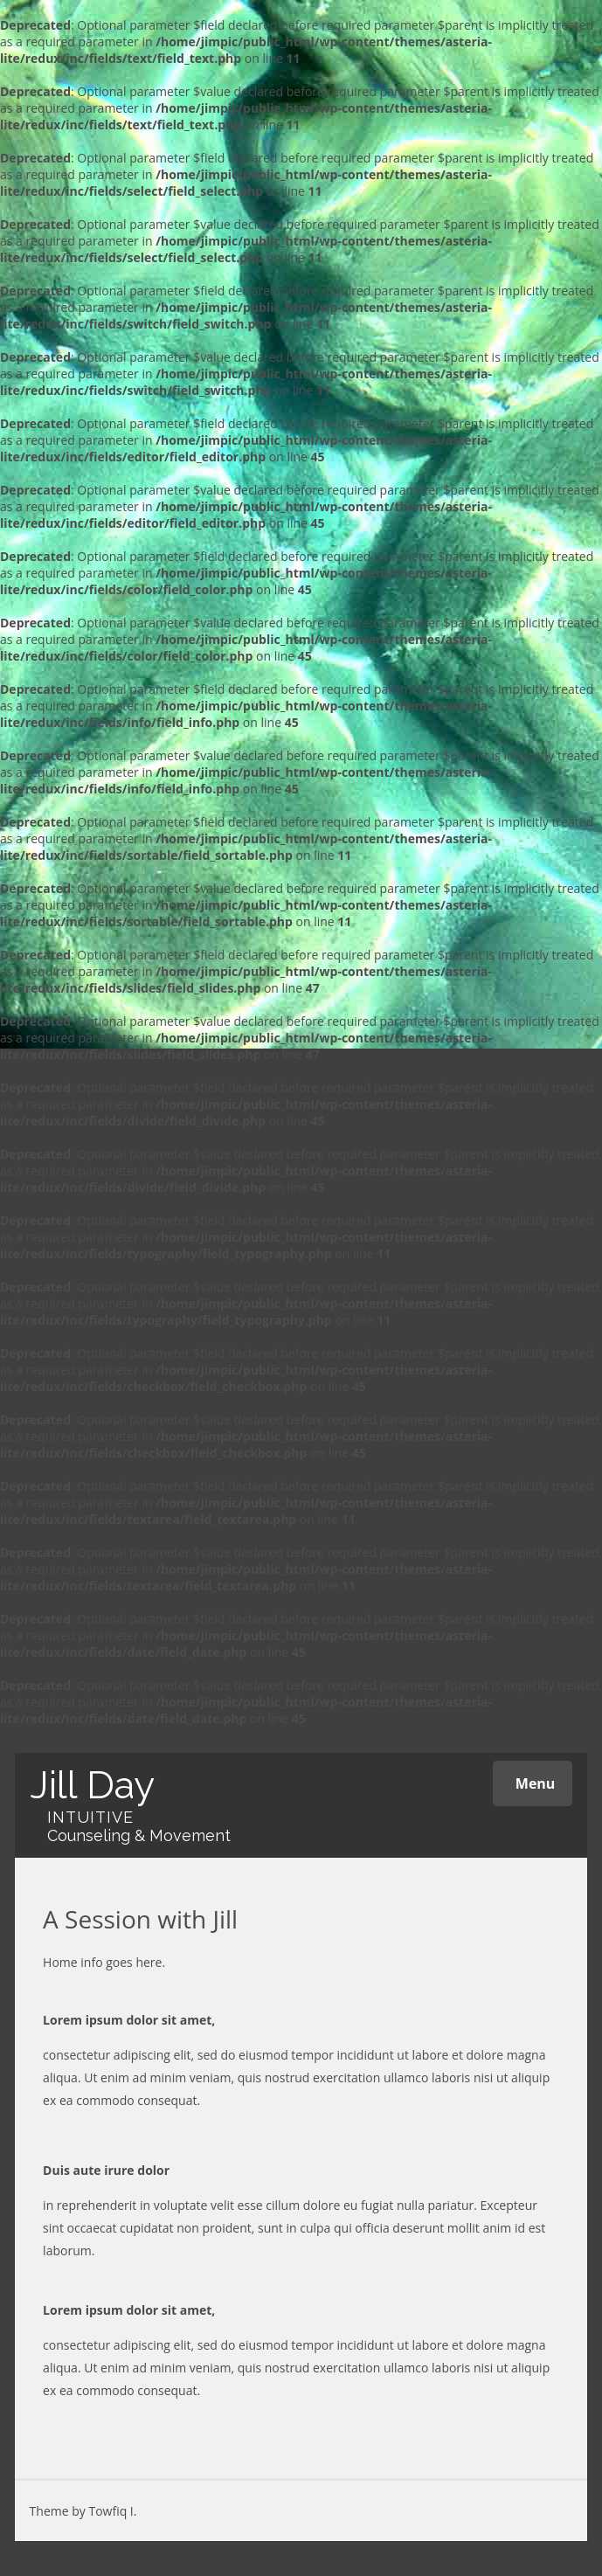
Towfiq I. (112, 2511)
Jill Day (92, 1784)
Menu (532, 1783)
